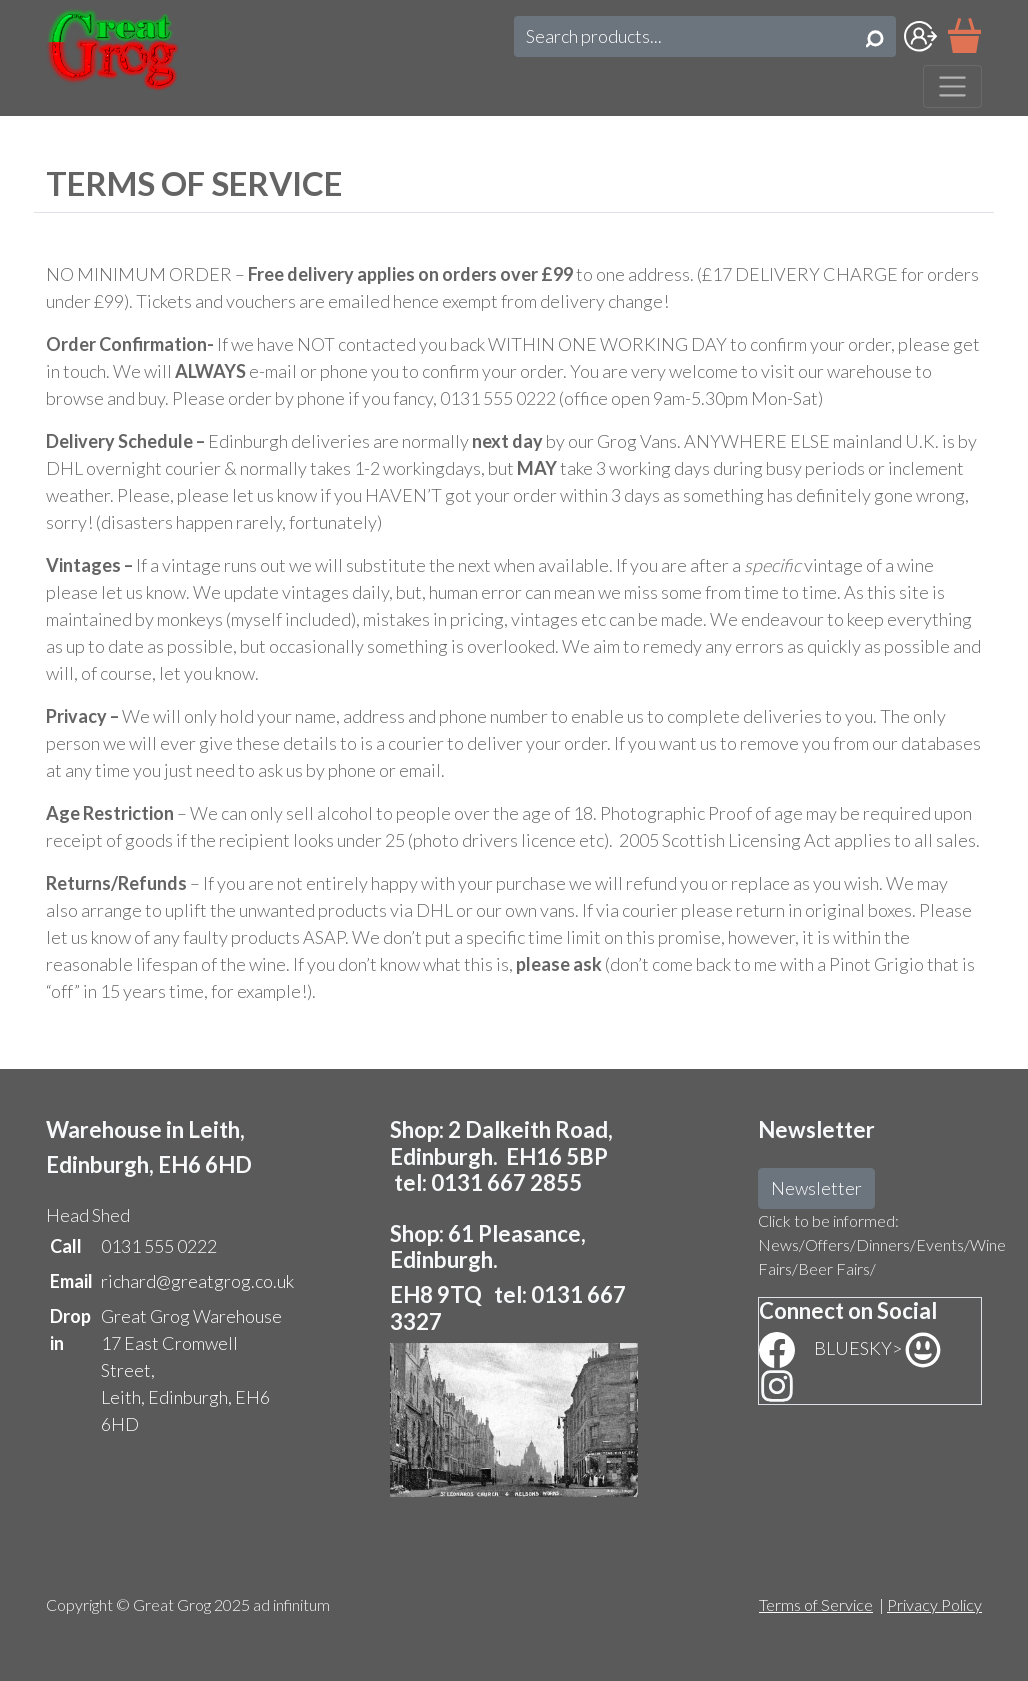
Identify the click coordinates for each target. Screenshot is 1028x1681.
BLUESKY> (877, 1348)
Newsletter (816, 1188)
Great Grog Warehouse (191, 1316)
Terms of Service (816, 1604)
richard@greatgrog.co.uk (197, 1281)
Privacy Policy (934, 1604)
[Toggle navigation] (952, 86)
